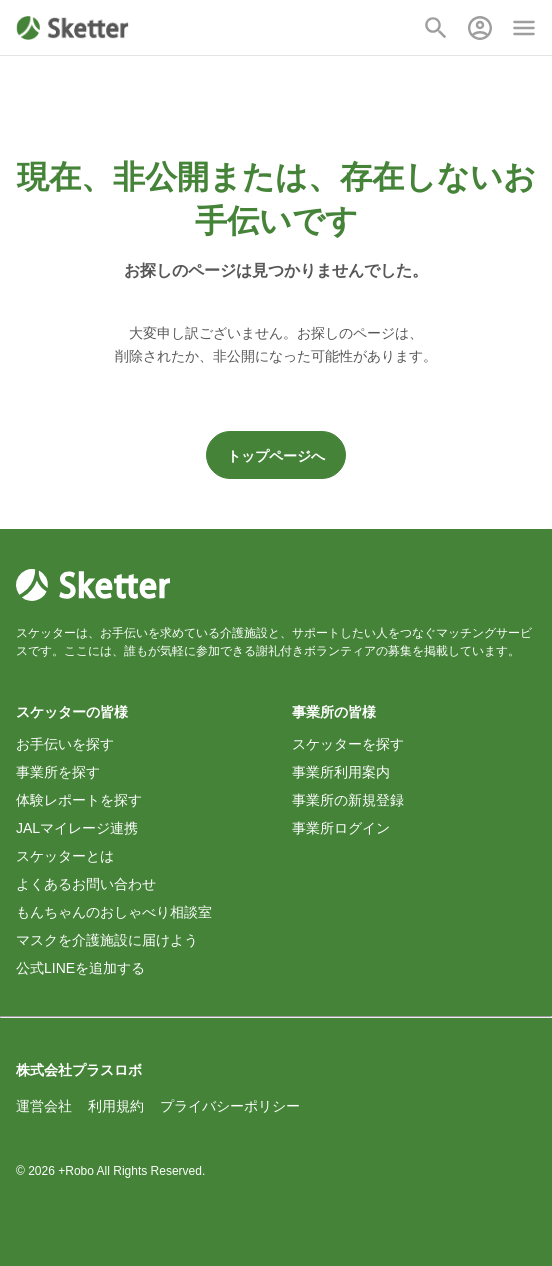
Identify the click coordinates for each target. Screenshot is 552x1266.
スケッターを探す (348, 744)
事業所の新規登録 (348, 800)
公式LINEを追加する (80, 968)
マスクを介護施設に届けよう (107, 940)
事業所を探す (58, 772)
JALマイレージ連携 (77, 828)
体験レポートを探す (79, 800)
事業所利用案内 (341, 772)
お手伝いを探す (65, 744)
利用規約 (116, 1106)
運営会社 (44, 1106)
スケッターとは (65, 856)
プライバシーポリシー (230, 1106)
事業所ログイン (341, 828)
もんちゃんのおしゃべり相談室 (114, 912)
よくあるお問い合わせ (86, 884)
